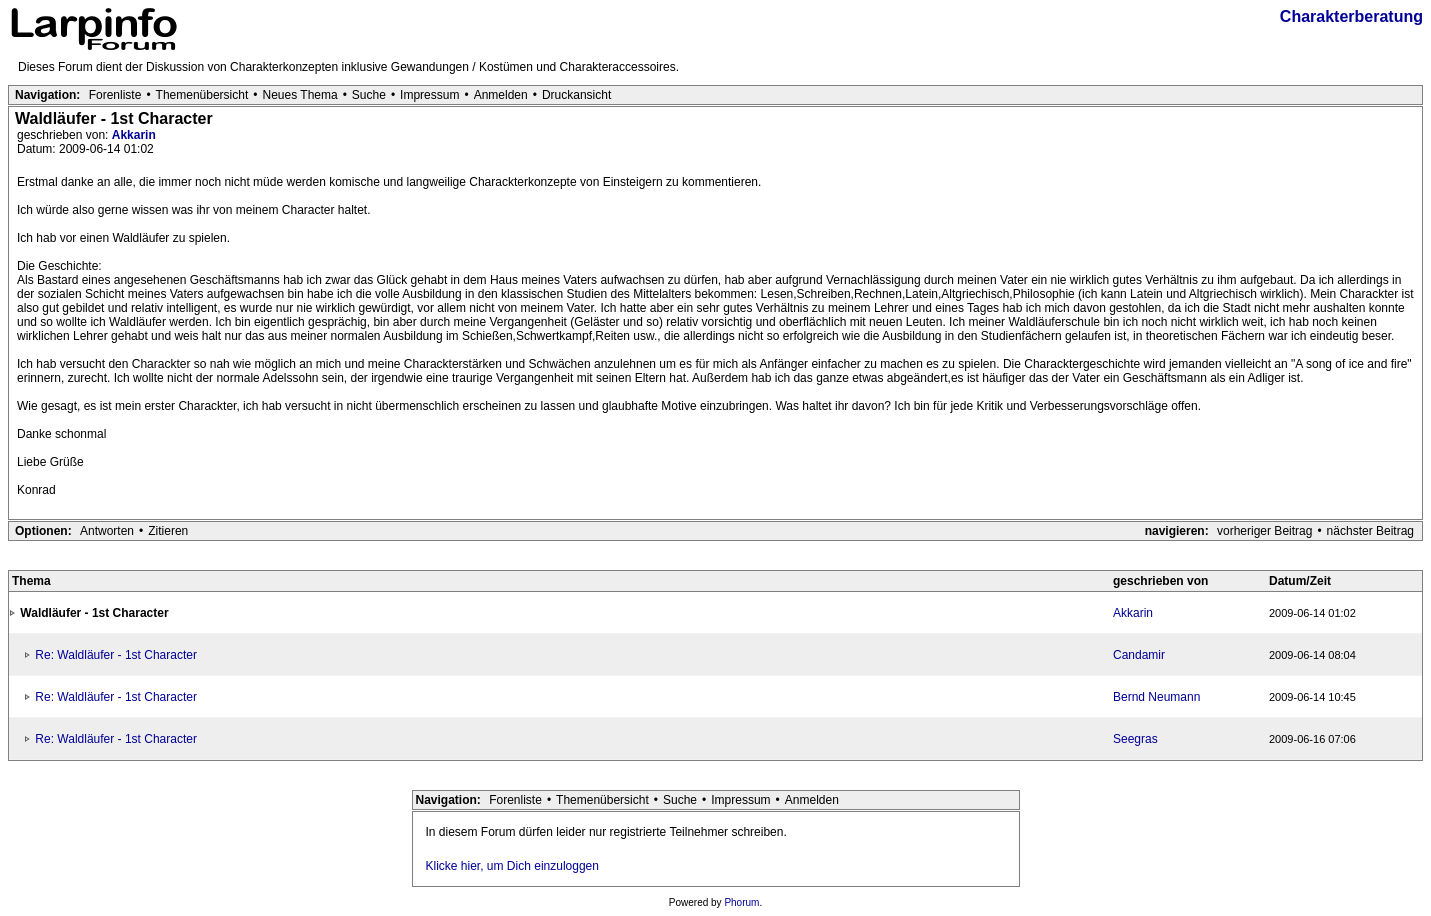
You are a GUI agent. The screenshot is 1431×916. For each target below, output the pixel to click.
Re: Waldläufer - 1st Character (116, 655)
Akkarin (134, 135)
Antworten (107, 531)
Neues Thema (300, 95)
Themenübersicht (202, 95)
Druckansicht (576, 95)
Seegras (1135, 739)
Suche (369, 95)
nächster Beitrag (1370, 531)
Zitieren (168, 531)
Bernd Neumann (1156, 697)
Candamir (1139, 655)
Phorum (741, 902)
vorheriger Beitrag (1264, 531)
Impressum (429, 95)
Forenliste (115, 95)
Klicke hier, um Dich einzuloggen (512, 866)
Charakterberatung (1351, 16)
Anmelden (501, 95)
